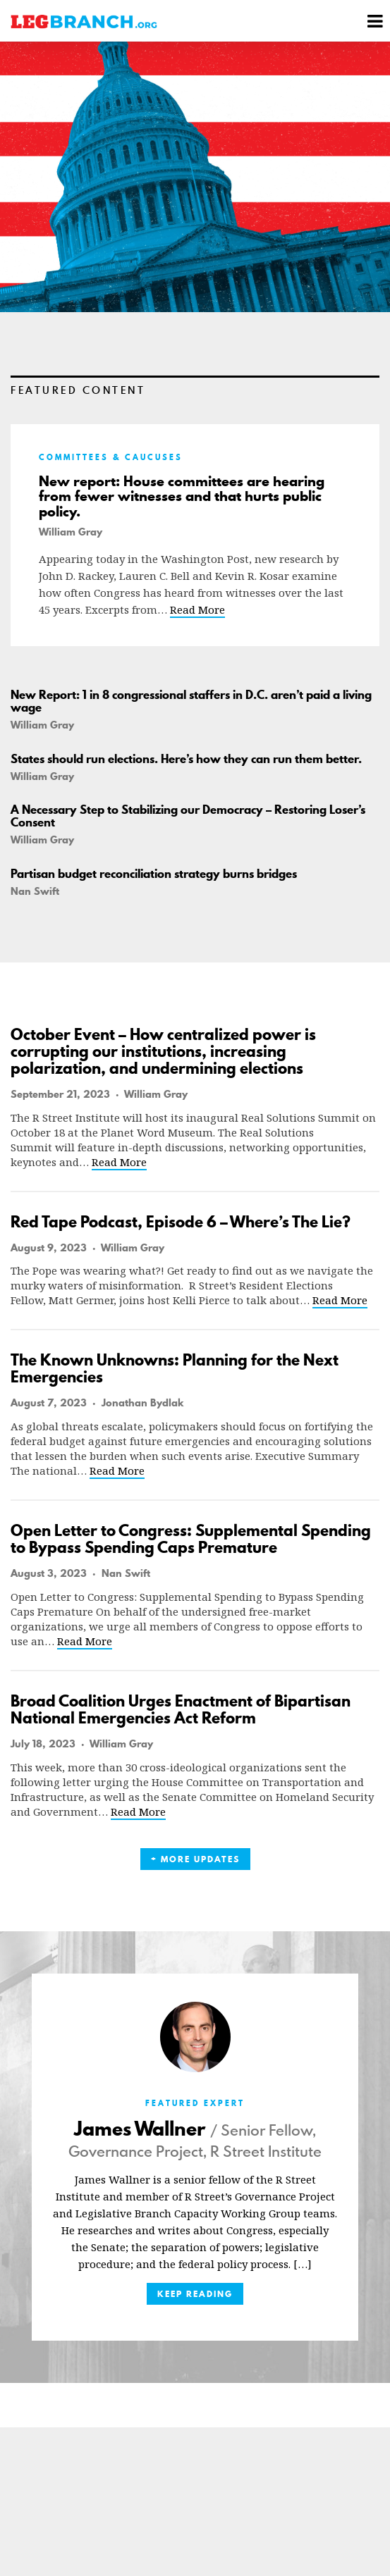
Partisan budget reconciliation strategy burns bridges (154, 873)
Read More (197, 609)
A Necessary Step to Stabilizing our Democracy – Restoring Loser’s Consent (188, 816)
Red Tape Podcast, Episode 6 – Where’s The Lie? (181, 1221)
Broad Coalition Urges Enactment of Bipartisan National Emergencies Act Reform (181, 1709)
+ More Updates (195, 1859)
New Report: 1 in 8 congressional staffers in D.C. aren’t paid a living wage (191, 701)
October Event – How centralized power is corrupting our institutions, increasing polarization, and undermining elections (163, 1051)
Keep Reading (195, 2294)
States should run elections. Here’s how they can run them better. (186, 758)
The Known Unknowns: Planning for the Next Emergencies (175, 1368)
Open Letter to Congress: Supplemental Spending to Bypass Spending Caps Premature (191, 1539)
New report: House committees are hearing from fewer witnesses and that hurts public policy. (181, 496)
